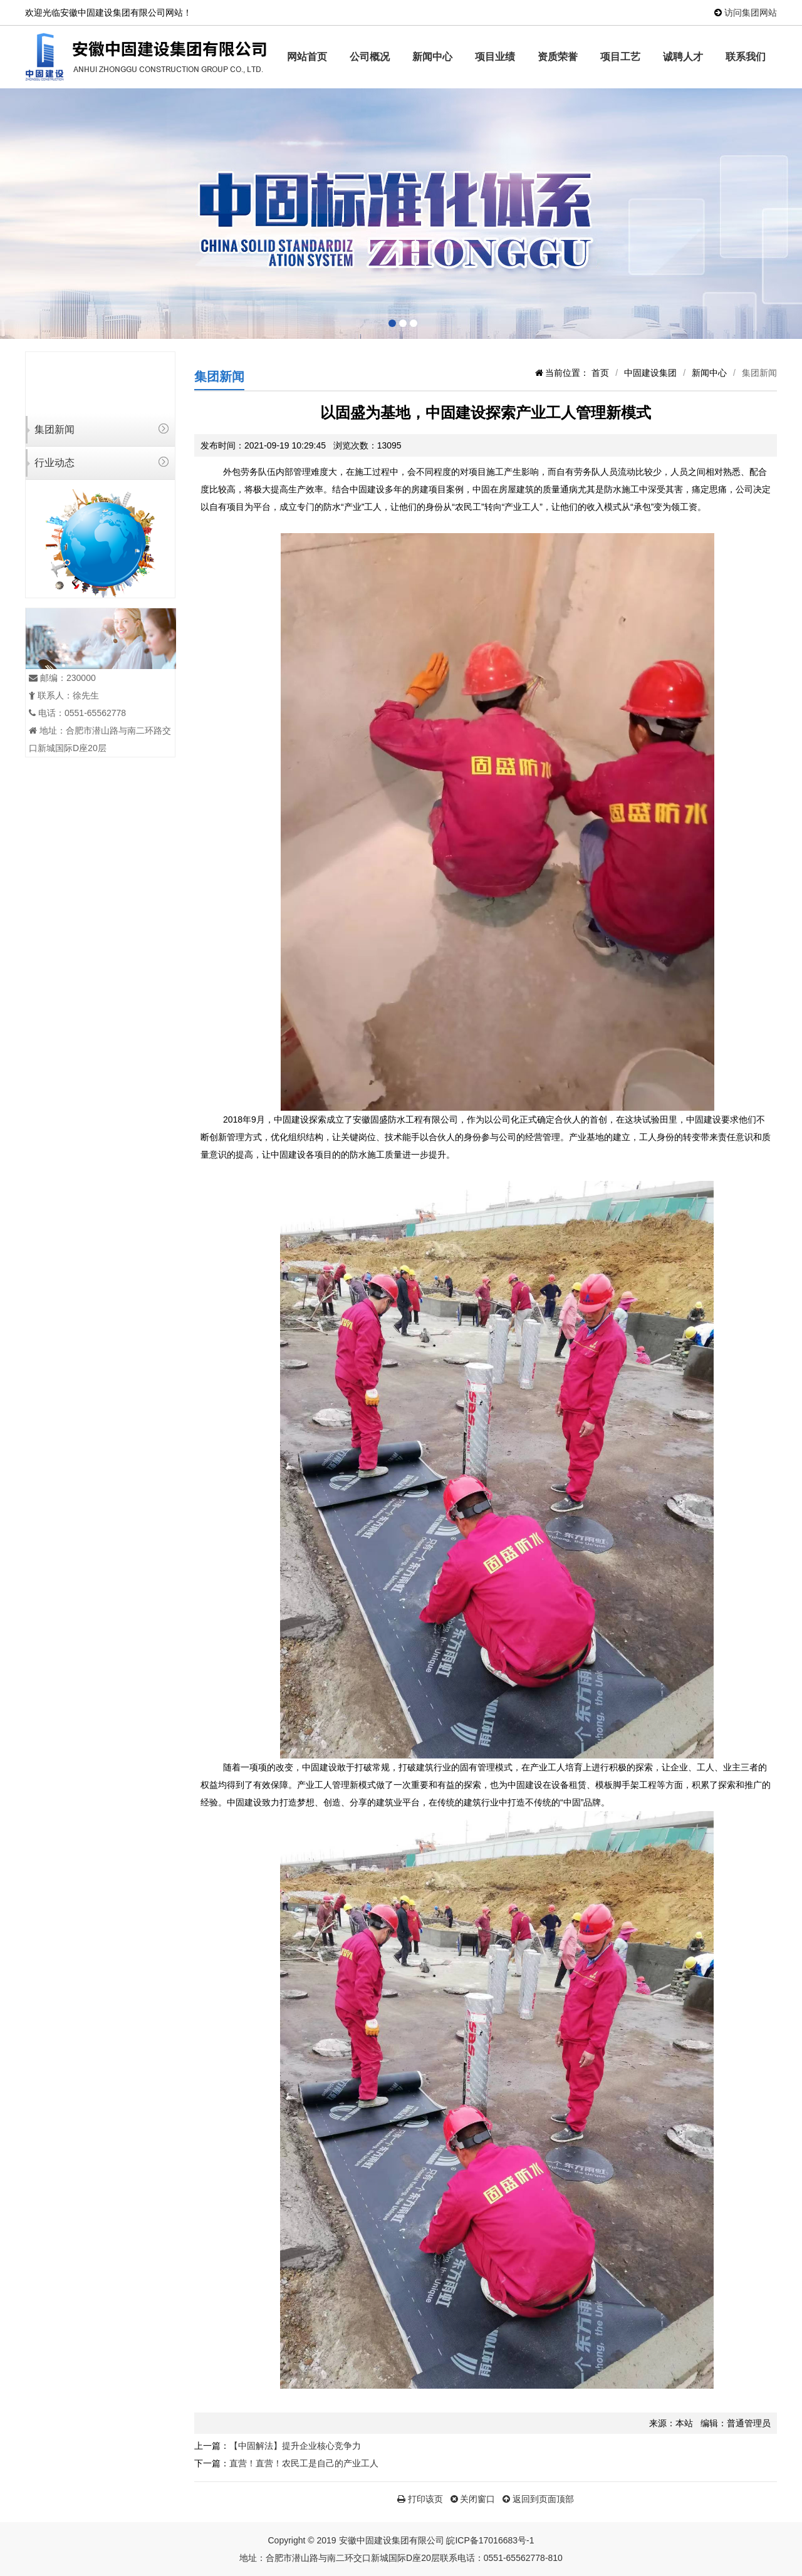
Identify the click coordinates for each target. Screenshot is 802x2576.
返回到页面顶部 (538, 2499)
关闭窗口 (473, 2499)
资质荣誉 (558, 56)
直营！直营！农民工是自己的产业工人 (303, 2463)
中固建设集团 (650, 373)
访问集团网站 (750, 13)
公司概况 (370, 56)
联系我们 (746, 56)
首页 (600, 373)
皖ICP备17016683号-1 (490, 2540)
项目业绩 (495, 56)
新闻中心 (432, 56)
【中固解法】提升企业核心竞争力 (295, 2446)
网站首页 (307, 56)
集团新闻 (54, 429)
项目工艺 (620, 56)
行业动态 (54, 462)
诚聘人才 (683, 56)
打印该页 (420, 2499)
